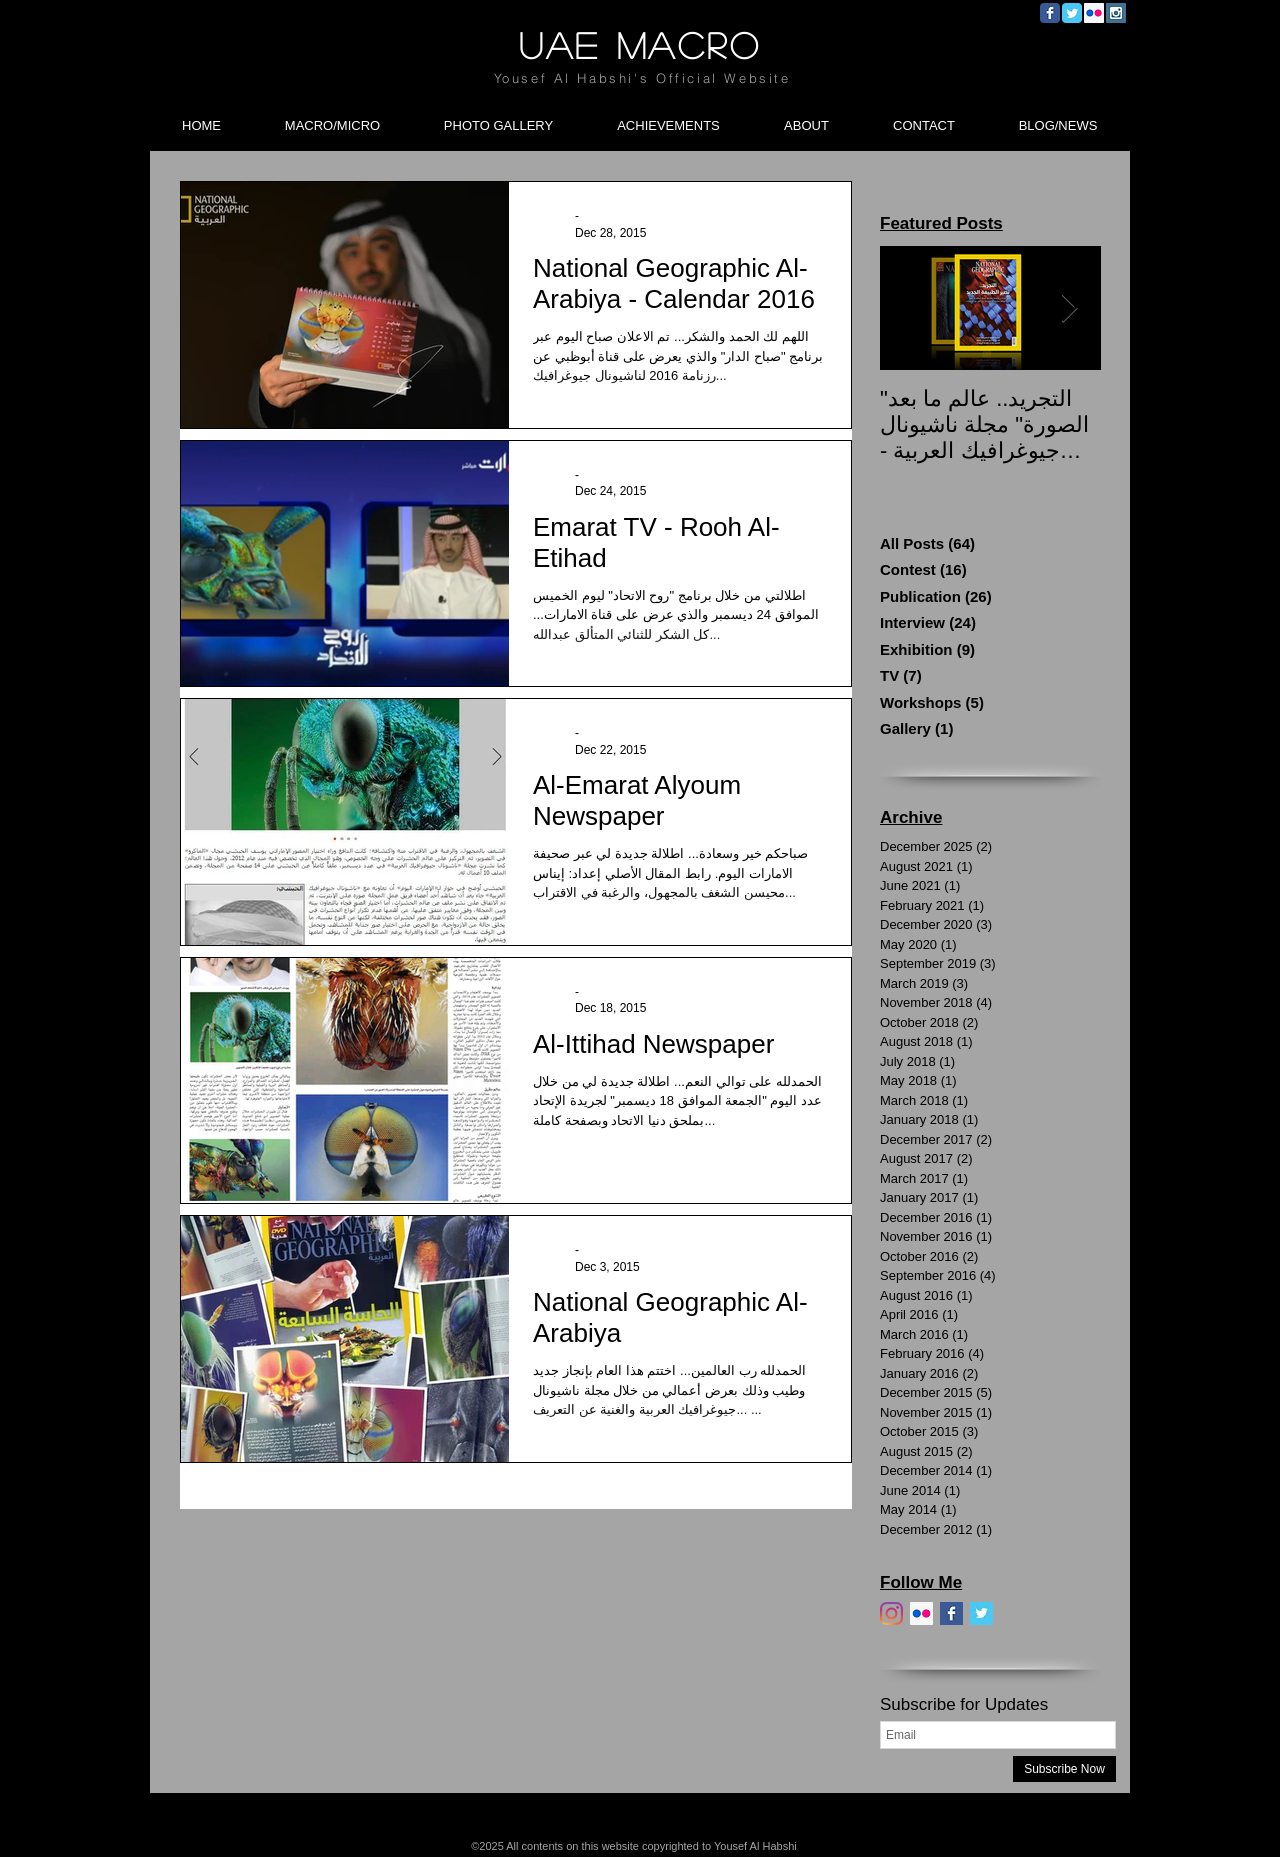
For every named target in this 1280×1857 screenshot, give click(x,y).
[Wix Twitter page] (1072, 13)
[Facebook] (951, 1613)
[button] (332, 117)
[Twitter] (981, 1613)
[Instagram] (891, 1613)
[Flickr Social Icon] (1094, 13)
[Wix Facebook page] (1050, 13)
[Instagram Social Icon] (1116, 13)
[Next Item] (1069, 308)
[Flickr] (921, 1613)
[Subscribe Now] (1064, 1769)
